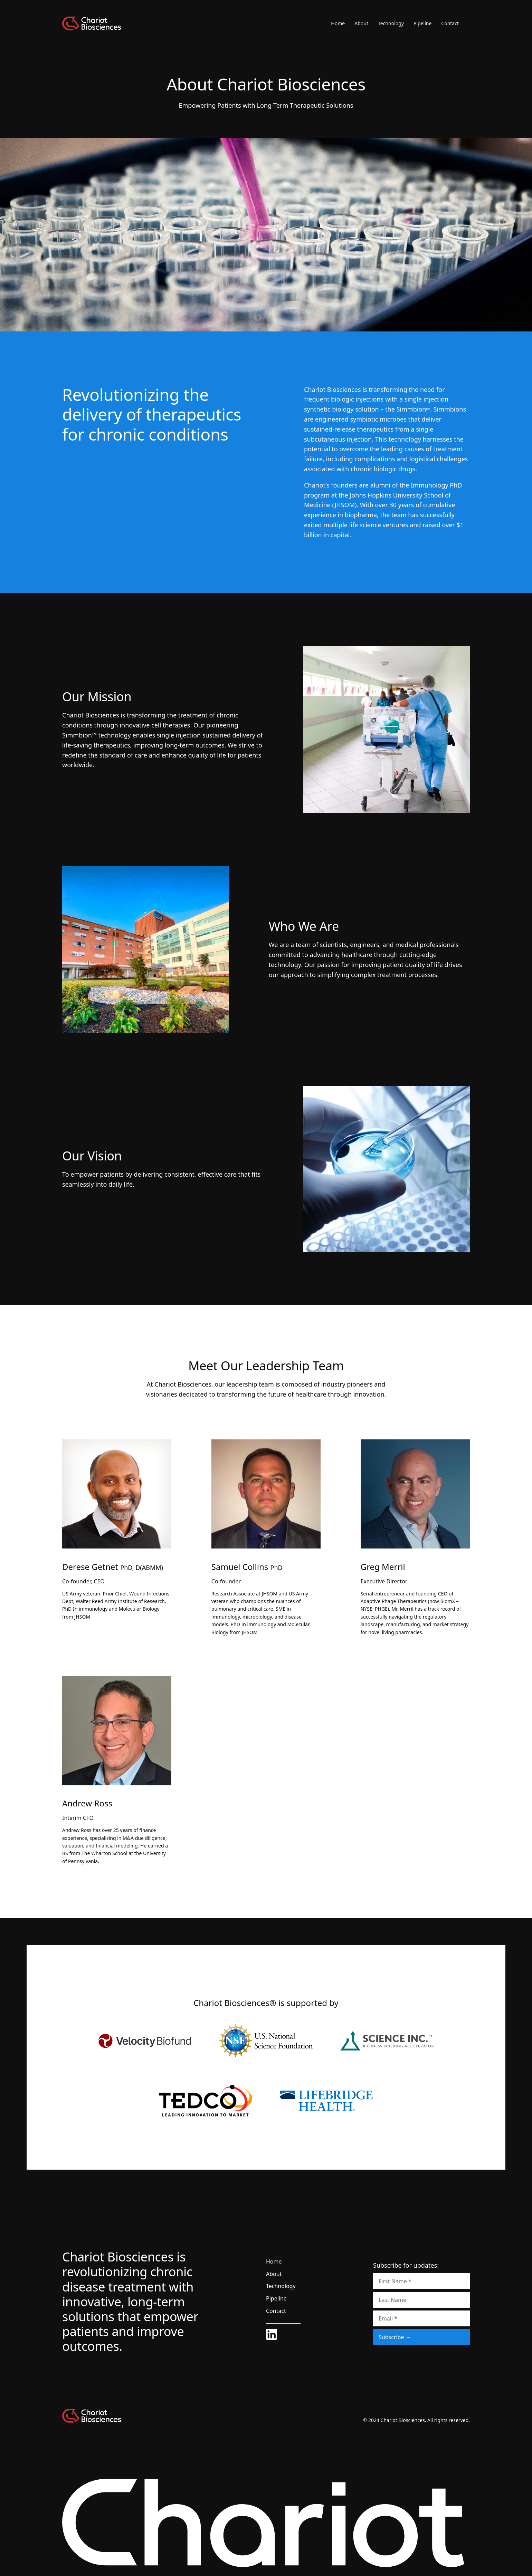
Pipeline (422, 23)
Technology (391, 23)
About (361, 23)
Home (338, 23)
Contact (450, 23)
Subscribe (391, 2337)
